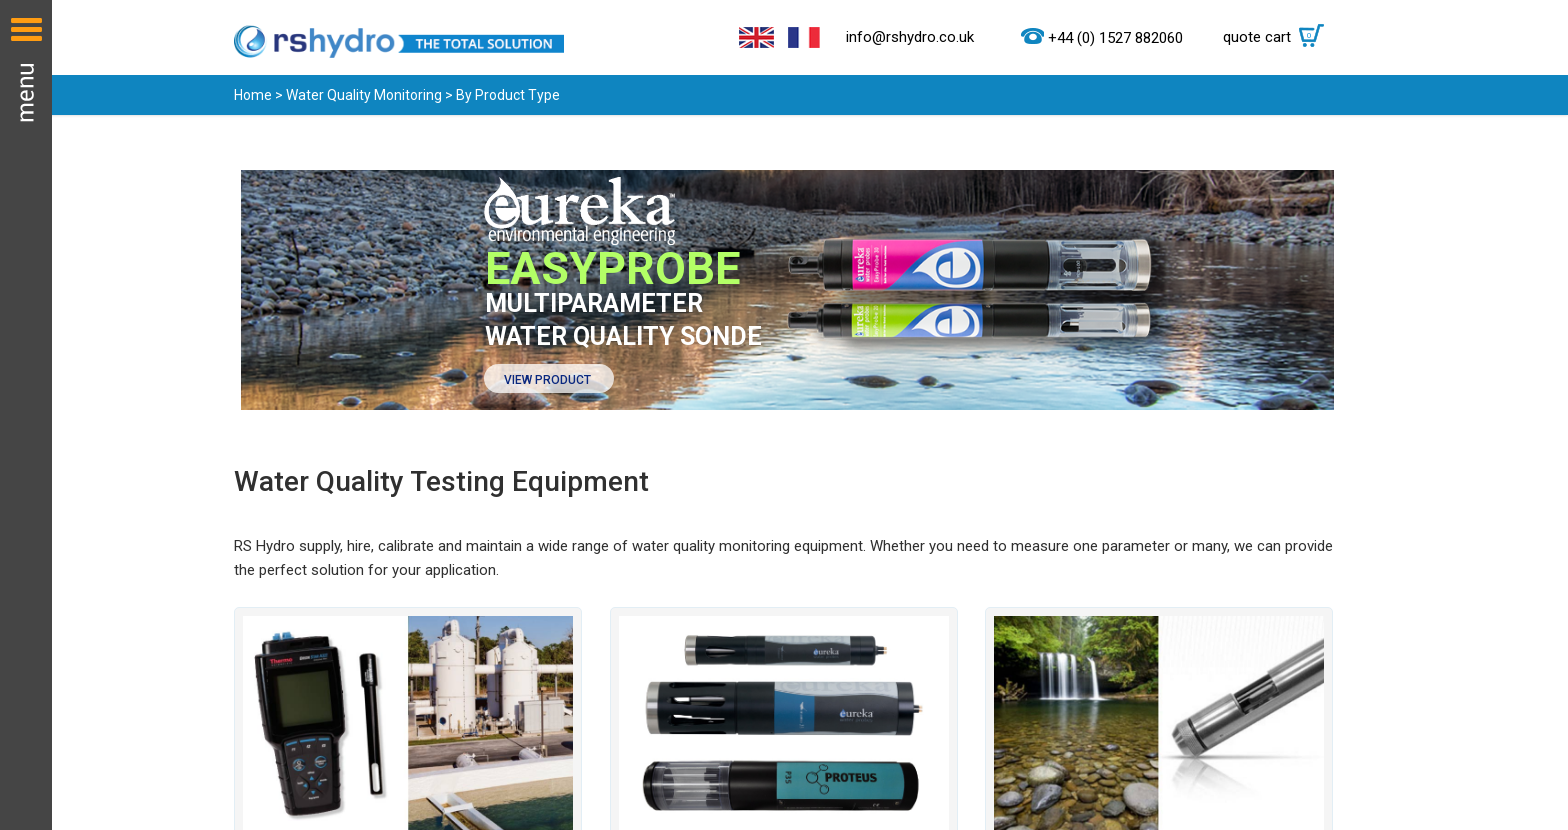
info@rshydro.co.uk (910, 37)
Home (253, 95)
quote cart (1278, 37)
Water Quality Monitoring (364, 95)
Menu (26, 415)
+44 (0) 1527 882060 (1115, 38)
